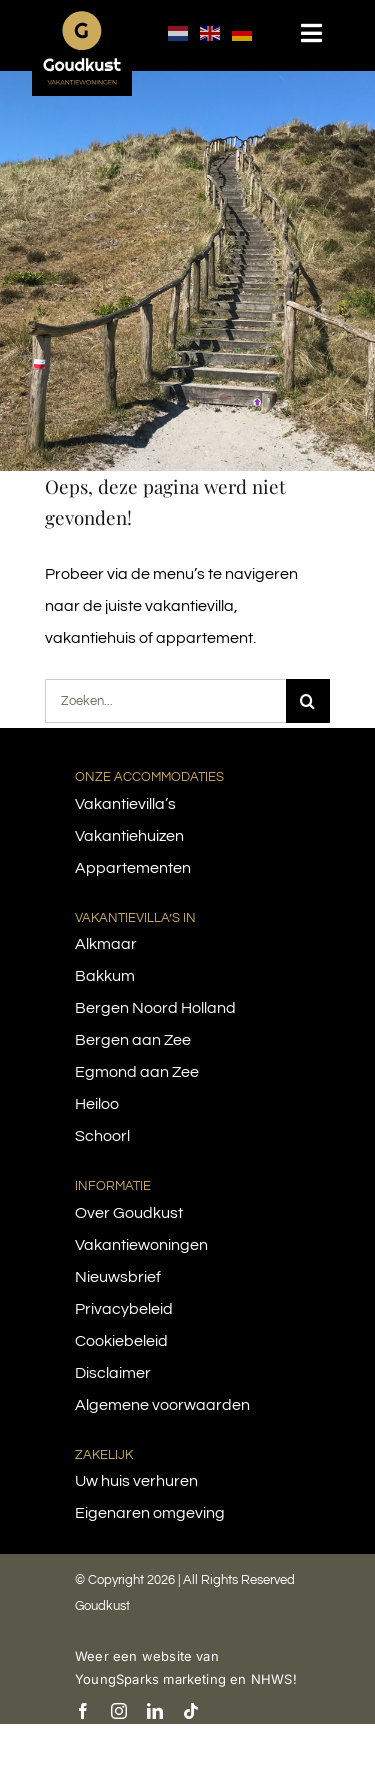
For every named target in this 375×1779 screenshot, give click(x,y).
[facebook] (83, 1711)
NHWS (272, 1679)
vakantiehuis (90, 638)
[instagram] (119, 1711)
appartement (204, 638)
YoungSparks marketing (150, 1679)
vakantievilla (189, 606)
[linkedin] (155, 1711)
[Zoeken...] (165, 701)
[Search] (308, 701)
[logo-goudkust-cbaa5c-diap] (82, 18)
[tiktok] (191, 1711)
